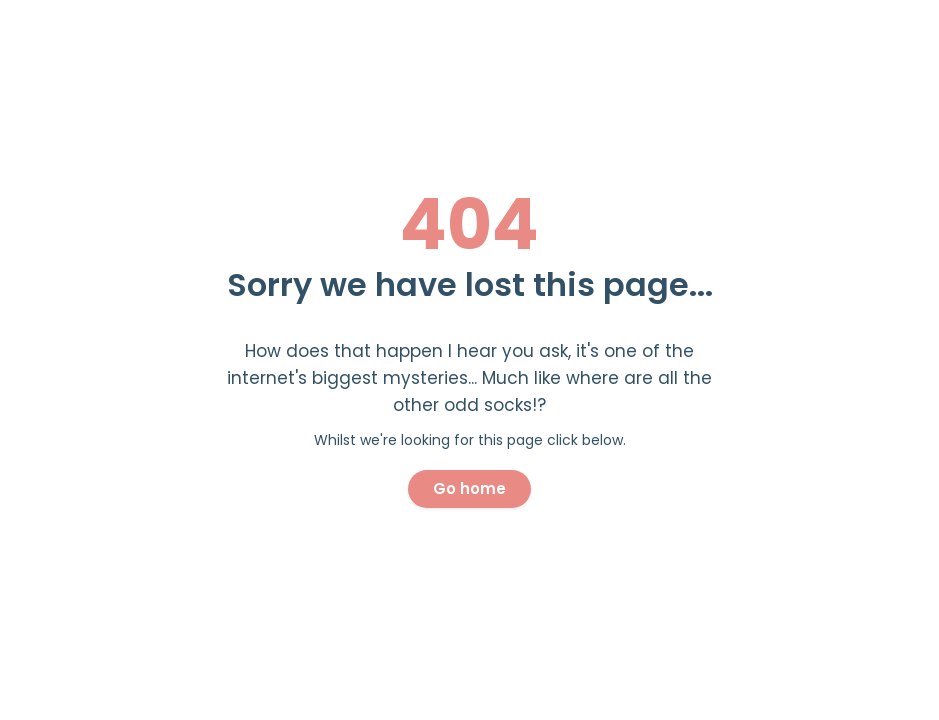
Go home (469, 488)
